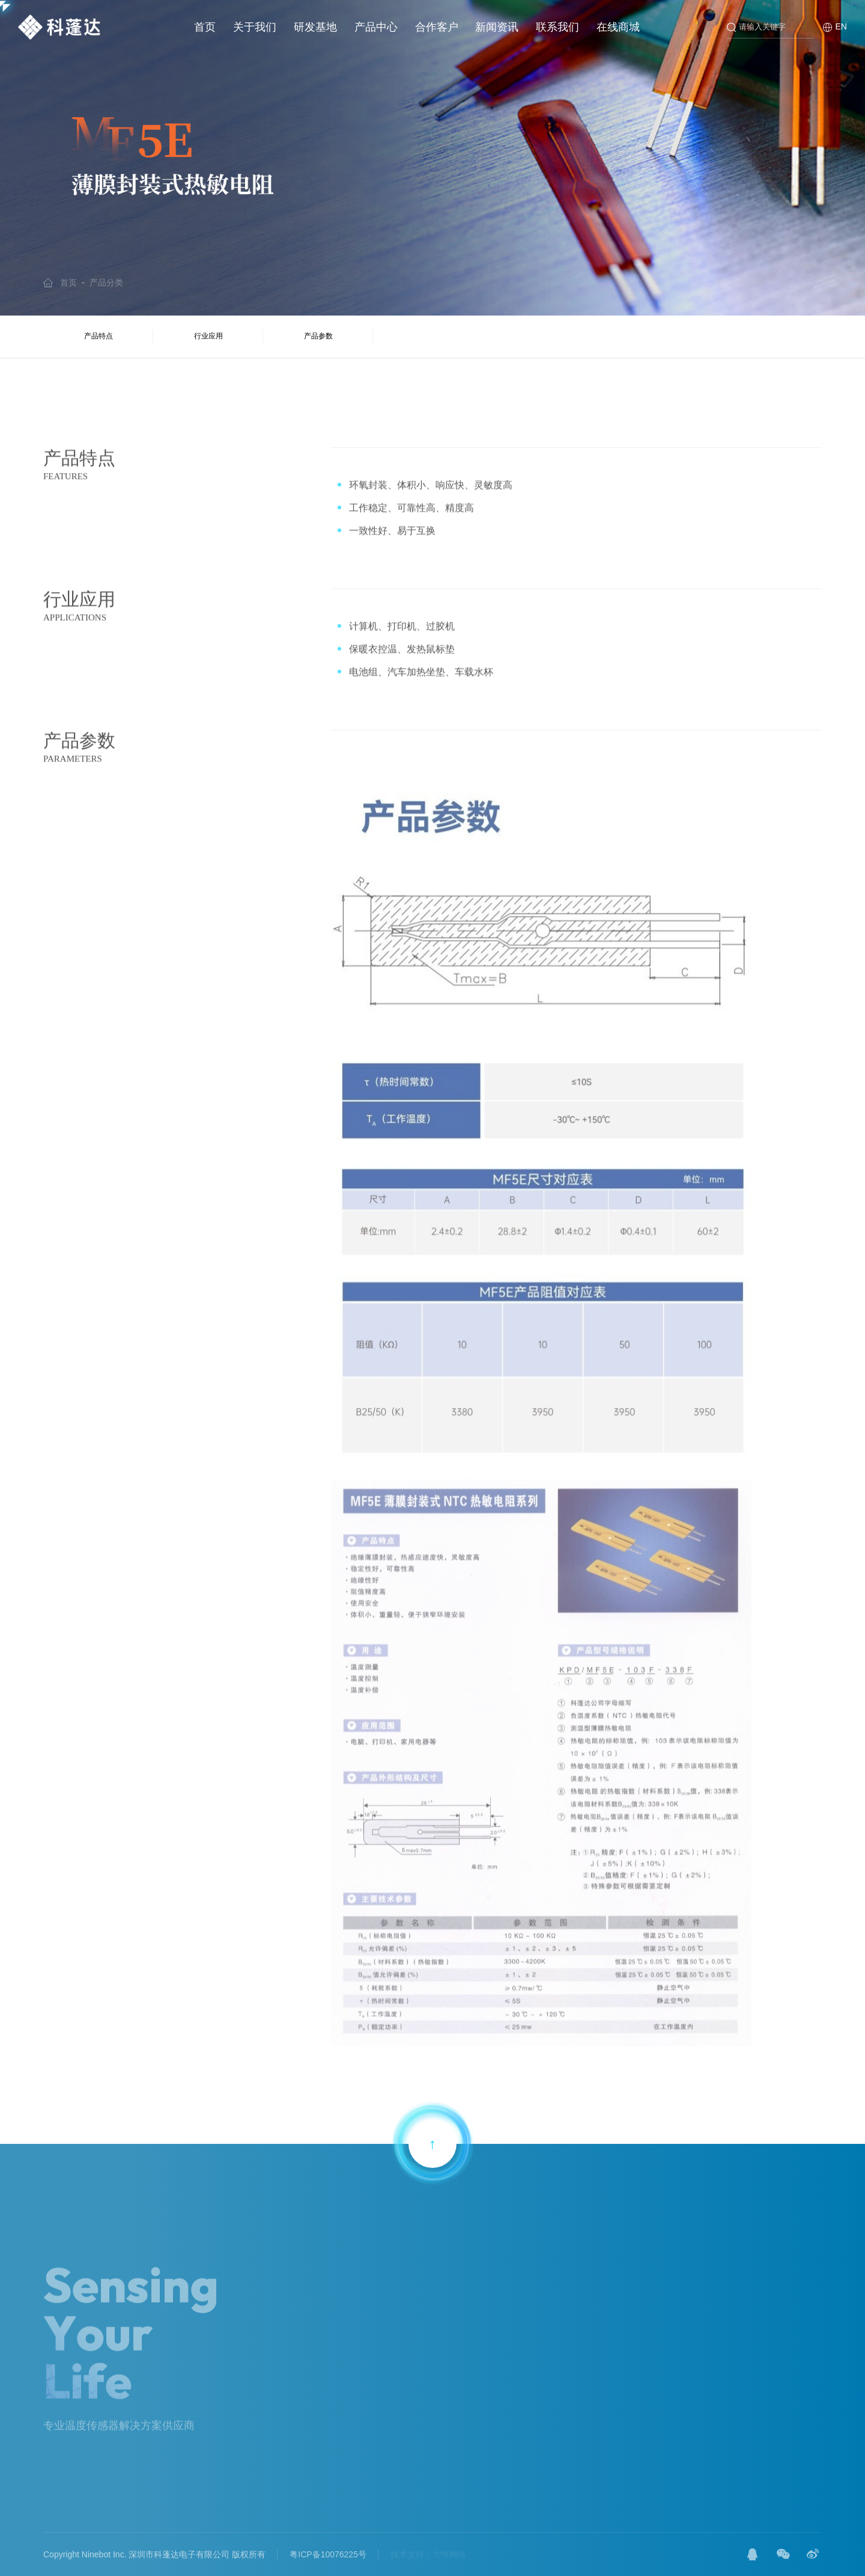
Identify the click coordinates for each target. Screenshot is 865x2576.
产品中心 (376, 27)
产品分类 (106, 282)
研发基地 (315, 27)
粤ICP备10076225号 (328, 2554)
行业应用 (208, 336)
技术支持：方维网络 (428, 2554)
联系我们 (557, 27)
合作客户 (436, 27)
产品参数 (318, 336)
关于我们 (254, 27)
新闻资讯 (496, 27)
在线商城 (618, 27)
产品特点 (98, 336)
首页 (205, 27)
